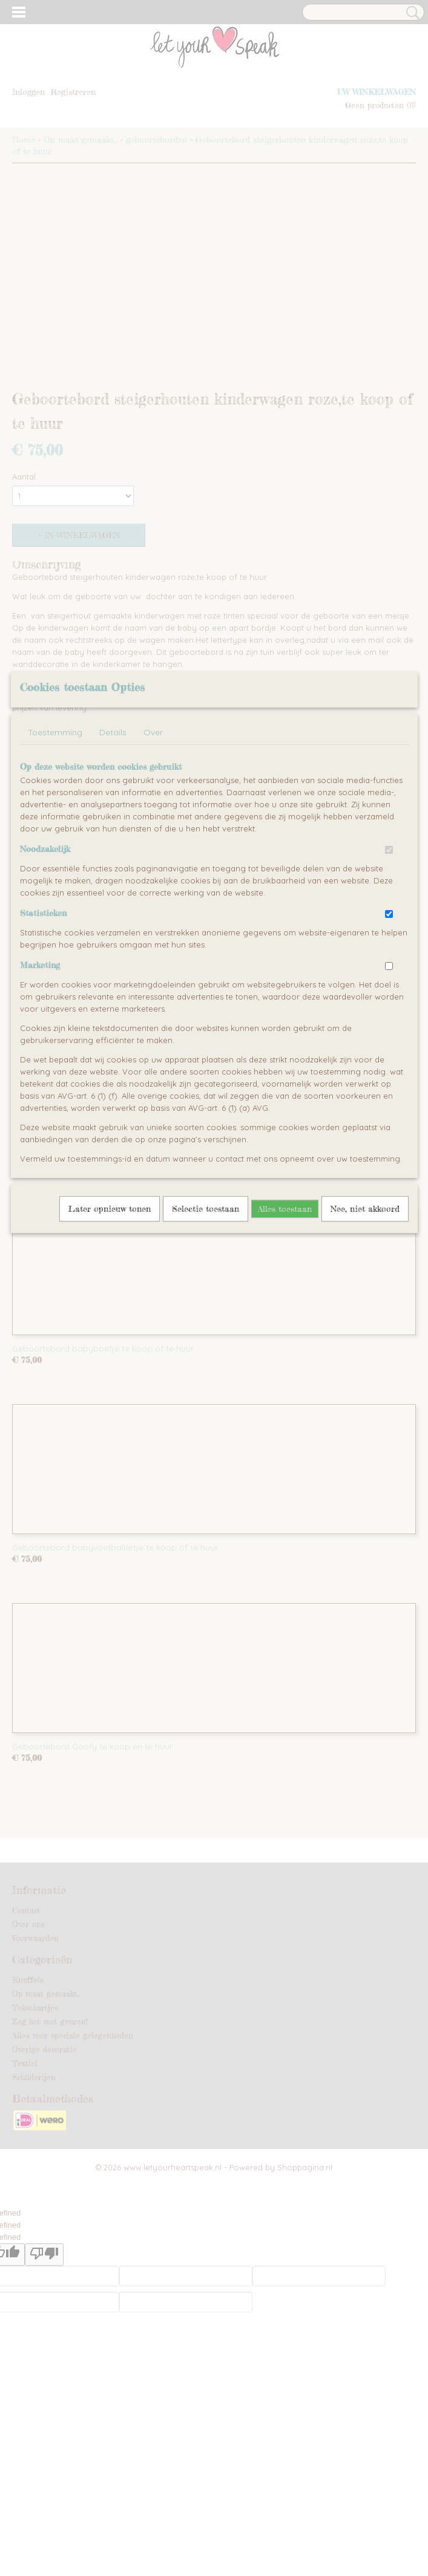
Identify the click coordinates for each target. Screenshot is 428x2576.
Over (153, 837)
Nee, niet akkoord (365, 1314)
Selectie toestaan (205, 1314)
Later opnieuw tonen (109, 1314)
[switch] (389, 955)
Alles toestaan (285, 1314)
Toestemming (55, 837)
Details (113, 837)
